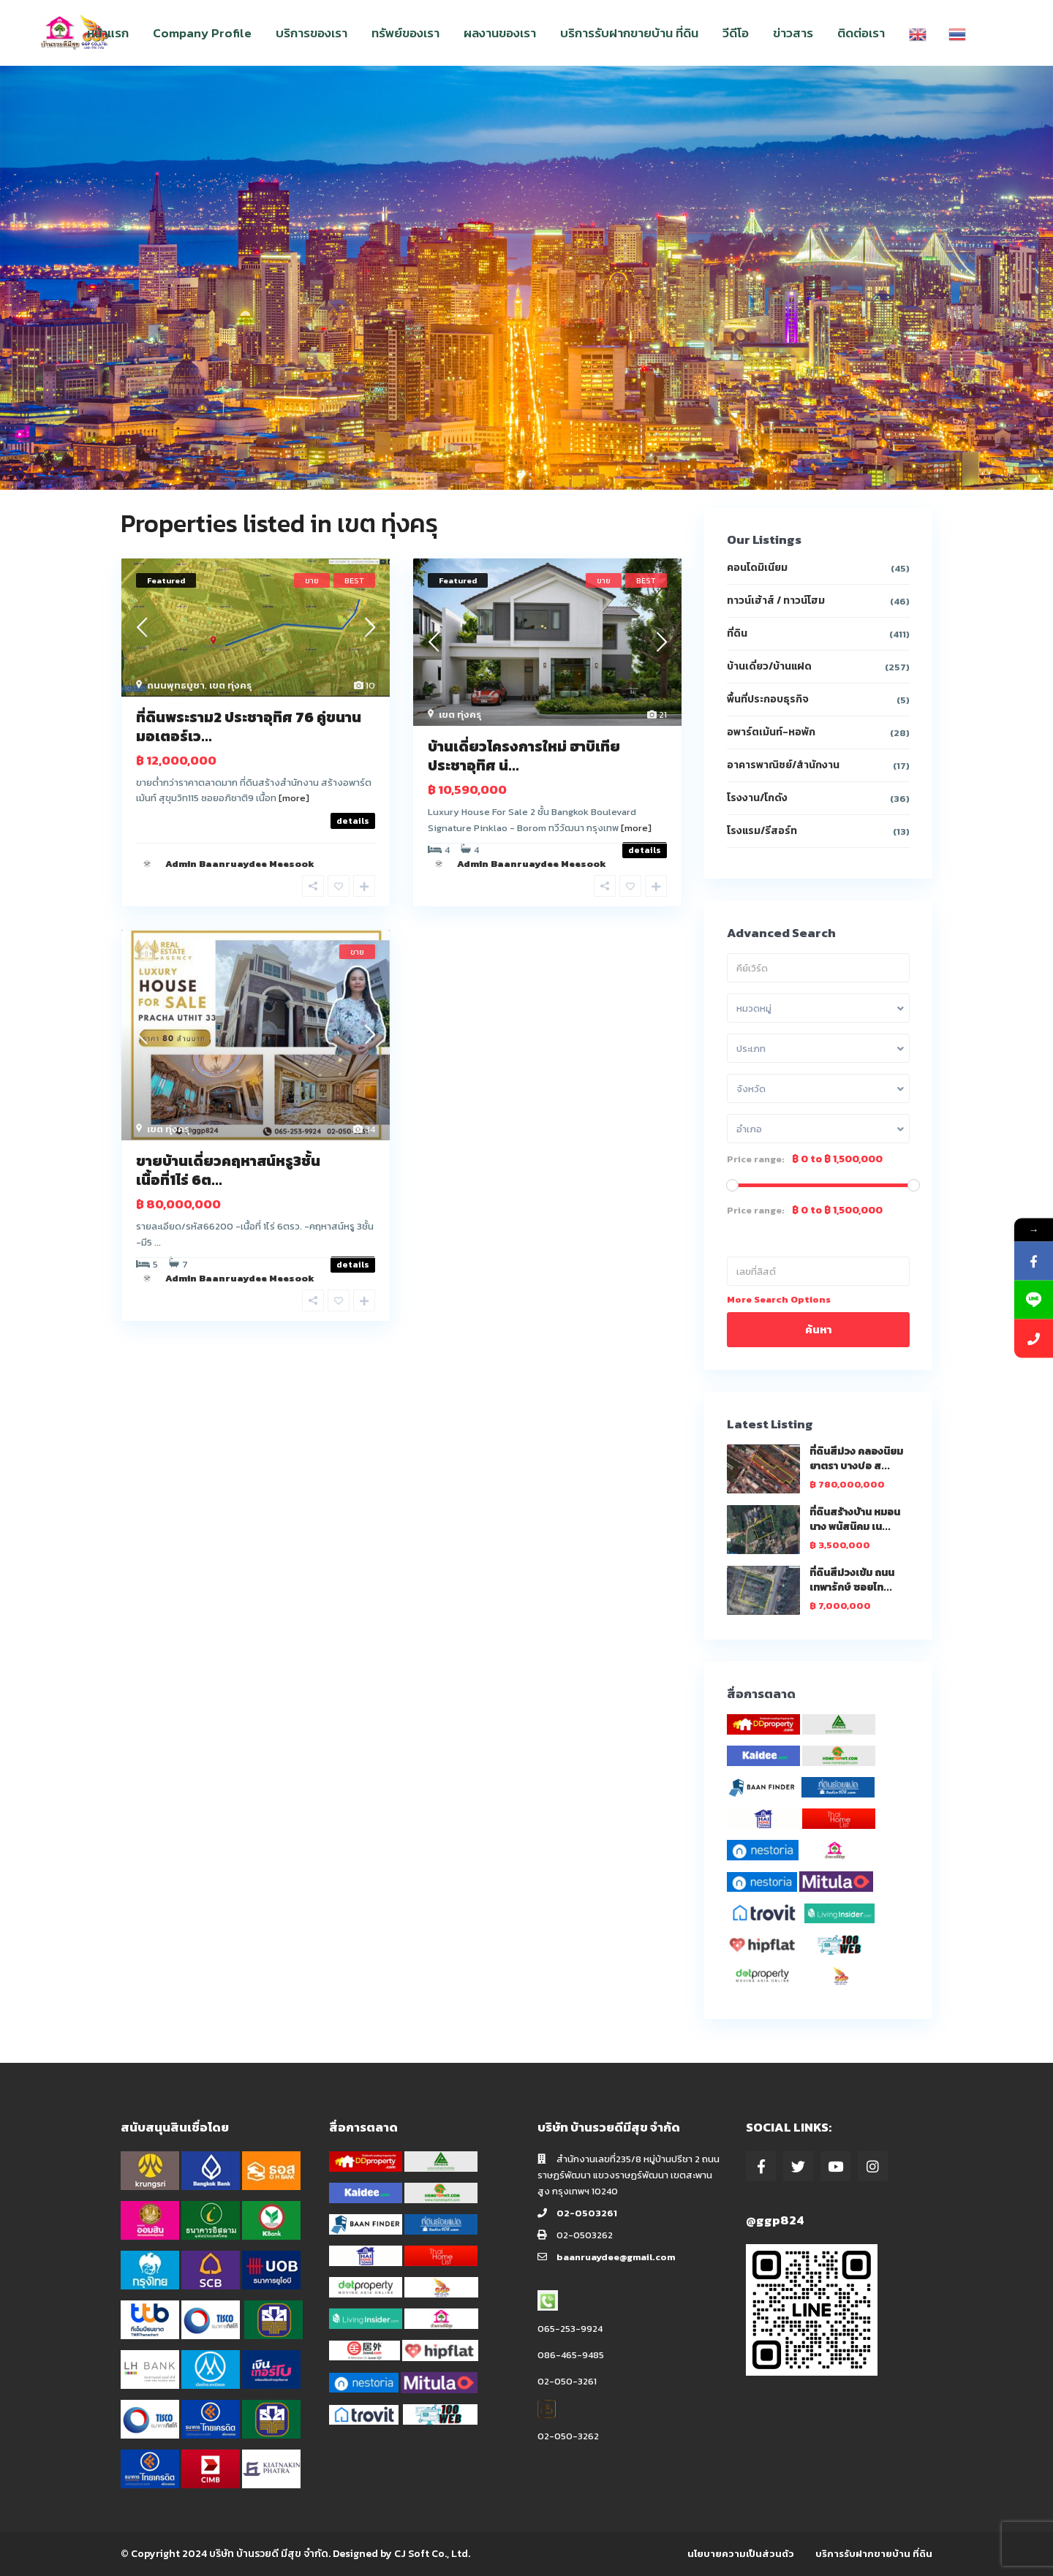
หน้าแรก (108, 32)
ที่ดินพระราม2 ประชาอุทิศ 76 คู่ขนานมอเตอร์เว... (248, 726)
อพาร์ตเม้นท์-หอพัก (771, 732)
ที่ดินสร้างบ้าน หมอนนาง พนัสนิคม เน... (854, 1519)
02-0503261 (586, 2213)
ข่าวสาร (793, 32)
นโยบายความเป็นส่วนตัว (740, 2554)
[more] (294, 798)
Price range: (756, 1159)
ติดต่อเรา (861, 32)
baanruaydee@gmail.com (615, 2257)
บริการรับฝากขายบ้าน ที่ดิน (629, 32)
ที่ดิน (737, 633)
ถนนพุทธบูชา (176, 685)
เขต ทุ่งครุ (230, 685)
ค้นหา (818, 1329)
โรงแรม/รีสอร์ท (762, 830)
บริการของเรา (311, 32)
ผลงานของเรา (500, 32)
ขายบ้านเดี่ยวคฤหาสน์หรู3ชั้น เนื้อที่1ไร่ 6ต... (228, 1170)
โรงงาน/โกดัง (757, 798)
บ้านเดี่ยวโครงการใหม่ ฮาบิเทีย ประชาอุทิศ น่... (524, 755)
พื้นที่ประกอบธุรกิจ (768, 699)
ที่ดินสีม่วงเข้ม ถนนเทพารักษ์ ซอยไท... (851, 1580)
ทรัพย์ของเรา (405, 32)
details (352, 820)
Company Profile (202, 32)
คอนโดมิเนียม (757, 567)
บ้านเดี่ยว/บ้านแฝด (769, 666)
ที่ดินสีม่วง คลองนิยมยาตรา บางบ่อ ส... (856, 1459)
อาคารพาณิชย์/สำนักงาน (783, 765)
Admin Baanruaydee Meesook (239, 864)
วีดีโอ (735, 32)
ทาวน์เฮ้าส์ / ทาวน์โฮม (776, 600)
